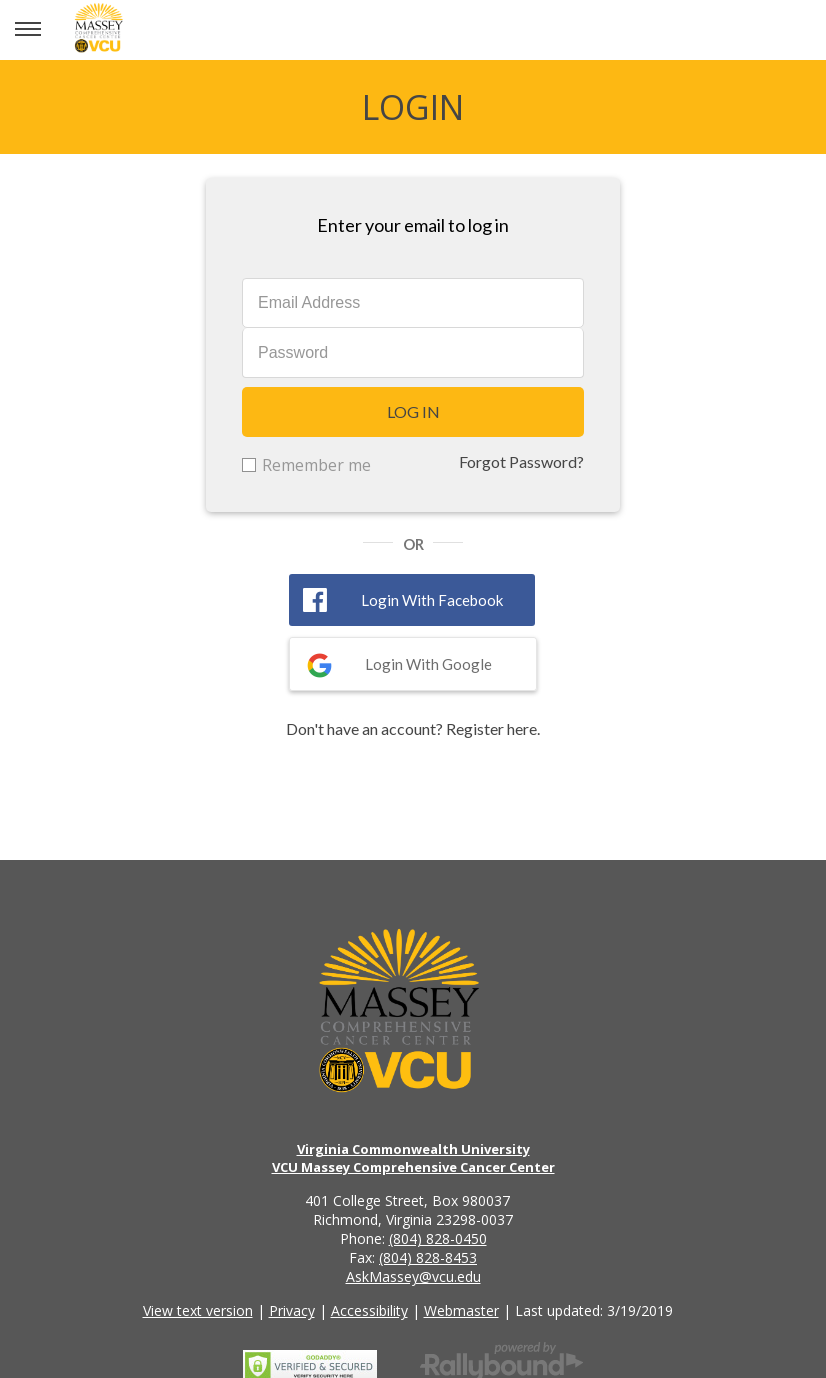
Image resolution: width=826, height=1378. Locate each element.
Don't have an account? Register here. (413, 728)
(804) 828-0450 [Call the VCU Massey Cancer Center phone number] (438, 1238)
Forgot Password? (521, 461)
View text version (198, 1310)
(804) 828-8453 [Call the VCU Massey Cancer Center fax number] (428, 1257)
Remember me (316, 465)
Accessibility (369, 1310)
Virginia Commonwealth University (413, 1149)
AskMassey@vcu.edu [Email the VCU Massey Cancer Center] (413, 1276)
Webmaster (461, 1310)
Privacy (292, 1310)
